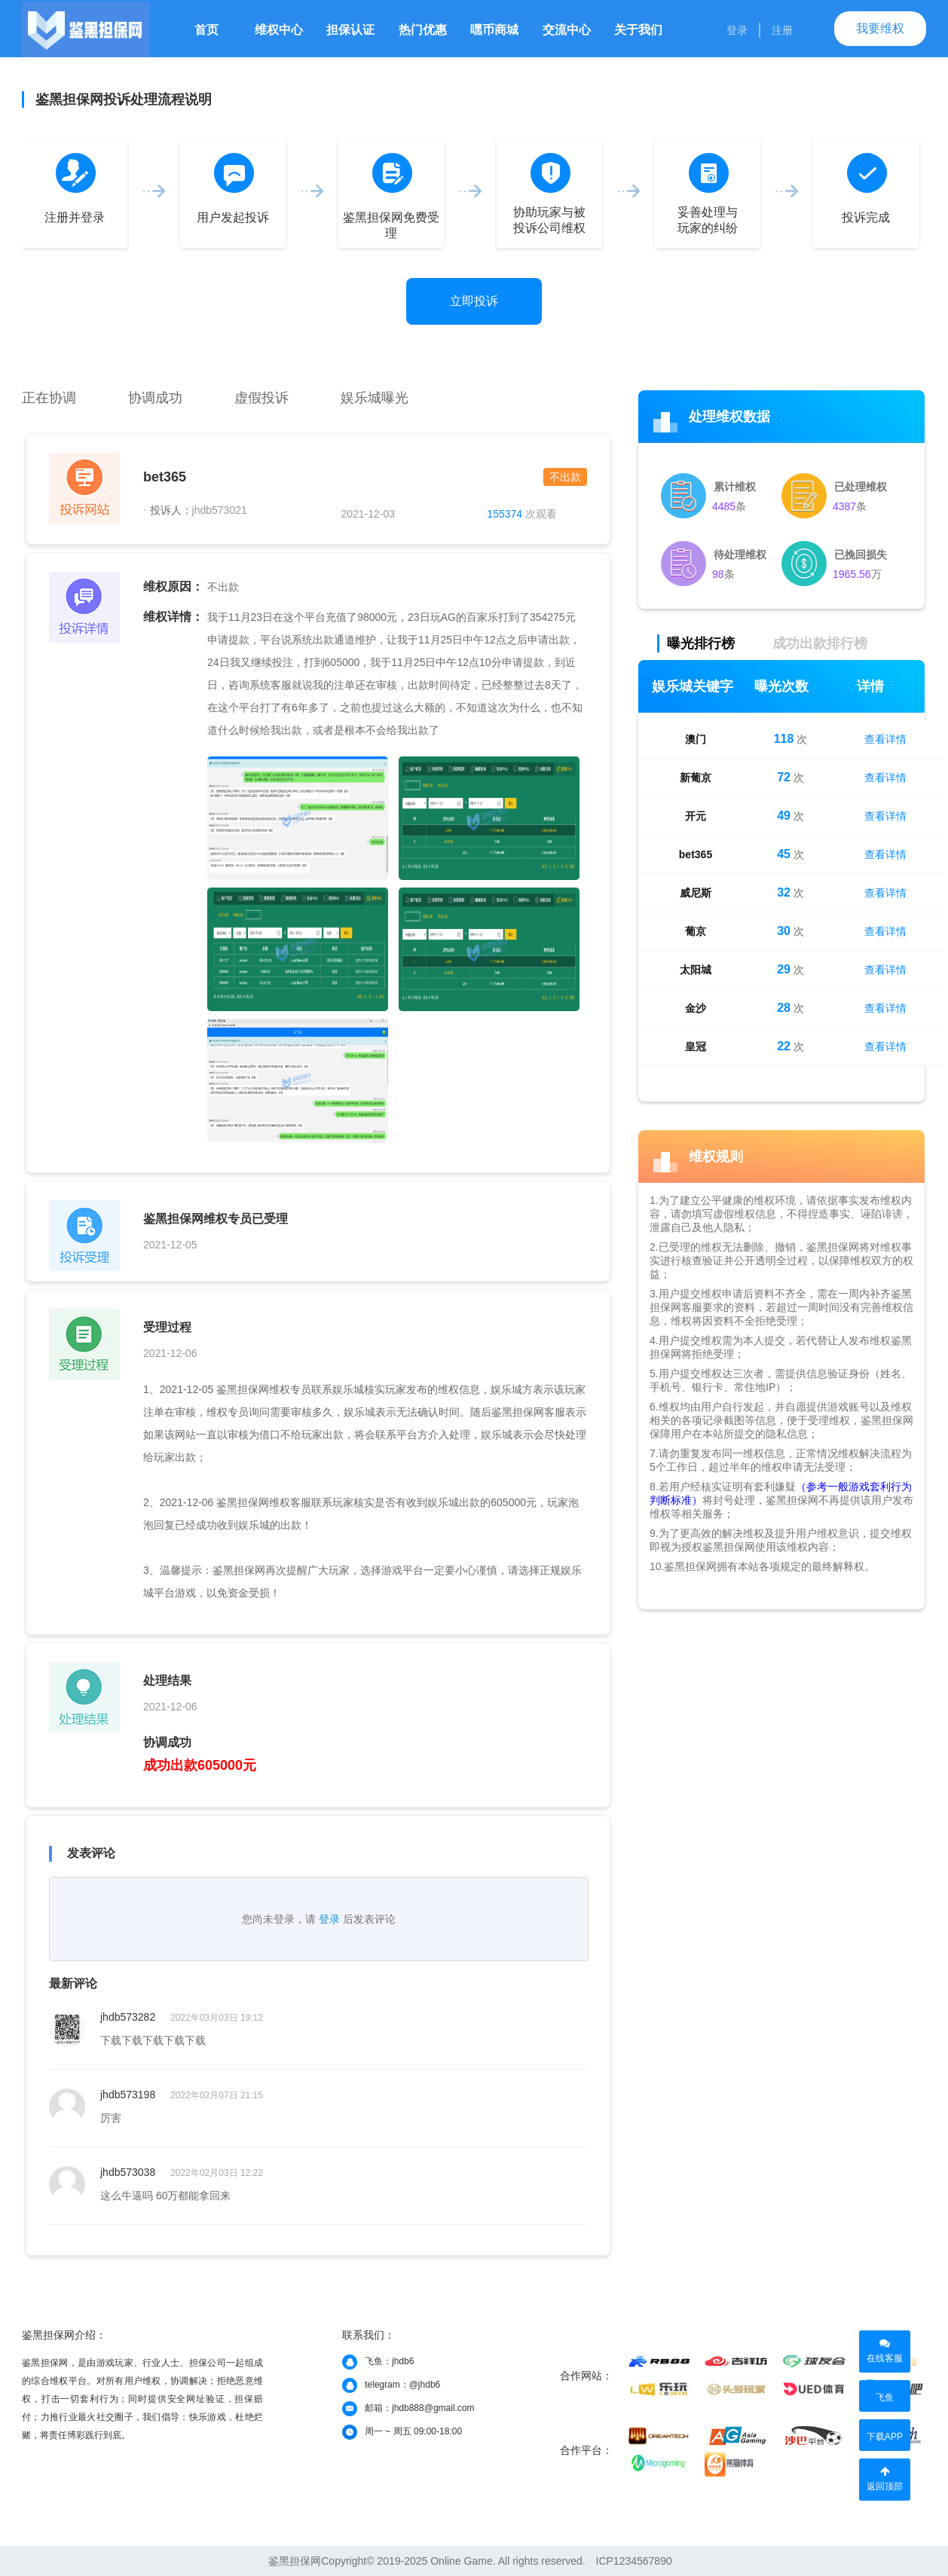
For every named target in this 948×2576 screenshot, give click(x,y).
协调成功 (155, 397)
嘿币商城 (494, 29)
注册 (782, 30)
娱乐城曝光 (374, 397)
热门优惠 (423, 29)
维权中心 (279, 29)
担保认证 (350, 29)
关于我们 (638, 29)
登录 (737, 30)
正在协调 (49, 397)
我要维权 (880, 28)
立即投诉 (474, 301)
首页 (206, 29)
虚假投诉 (261, 397)
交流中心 (567, 29)
